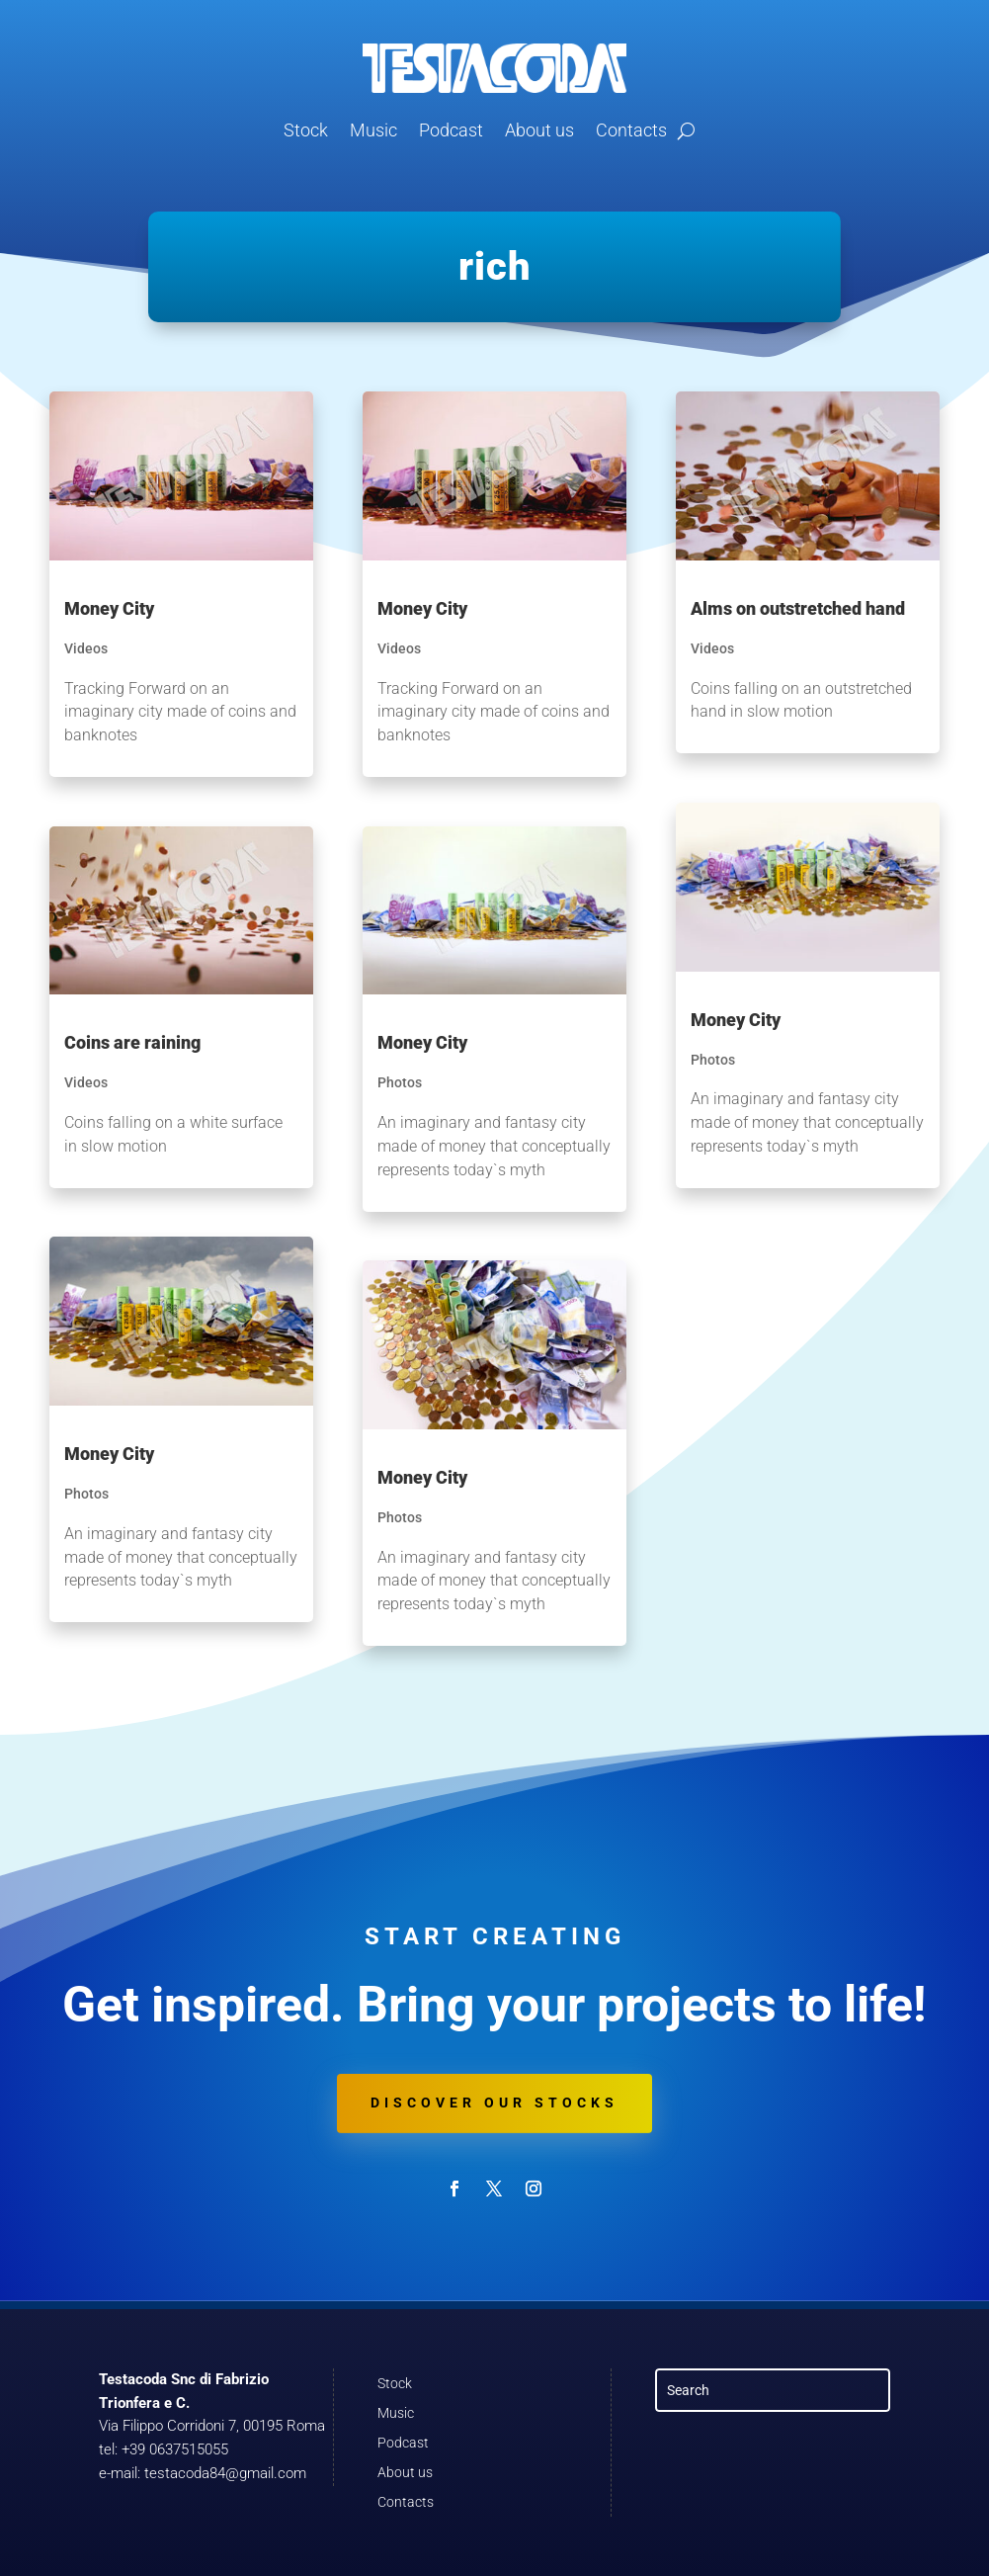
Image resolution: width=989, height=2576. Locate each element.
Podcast (451, 130)
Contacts (631, 130)
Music (373, 130)
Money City (109, 608)
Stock (306, 130)
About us (539, 130)
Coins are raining (132, 1042)
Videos (86, 648)
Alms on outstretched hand (798, 608)
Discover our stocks (494, 2102)
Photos (86, 1494)
